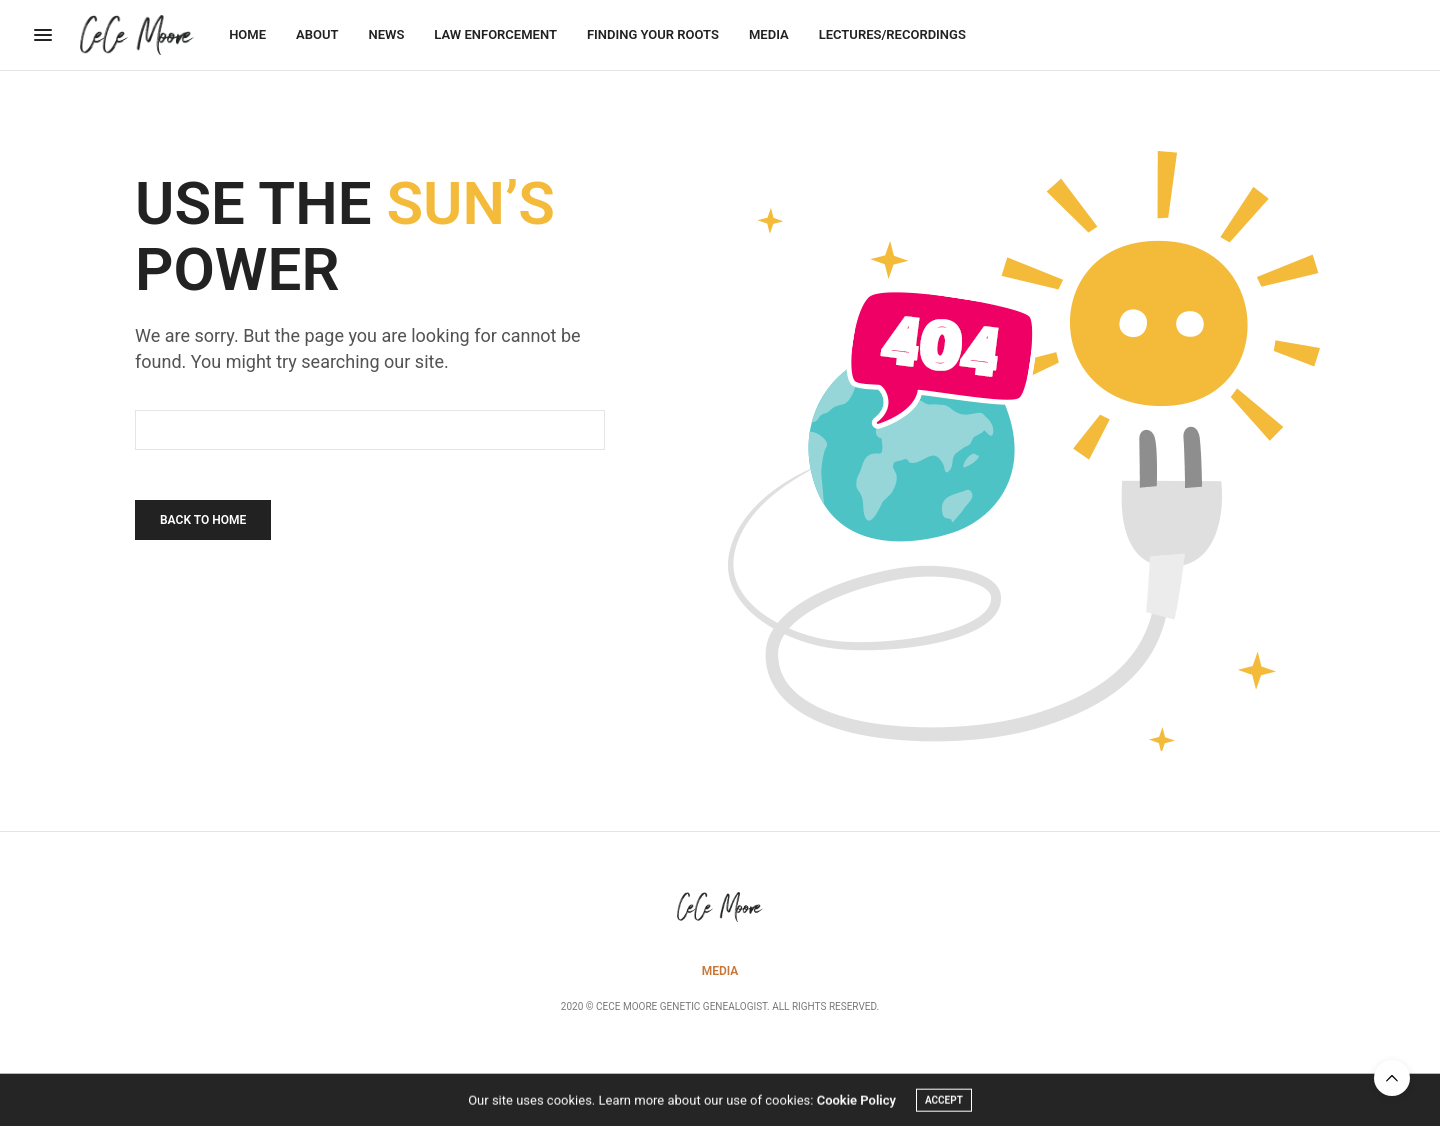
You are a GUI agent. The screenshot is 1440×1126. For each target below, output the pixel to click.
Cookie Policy (856, 1102)
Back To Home (203, 520)
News (386, 34)
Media (769, 34)
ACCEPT (944, 1102)
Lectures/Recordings (892, 34)
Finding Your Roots (653, 34)
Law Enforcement (495, 34)
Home (247, 34)
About (317, 34)
